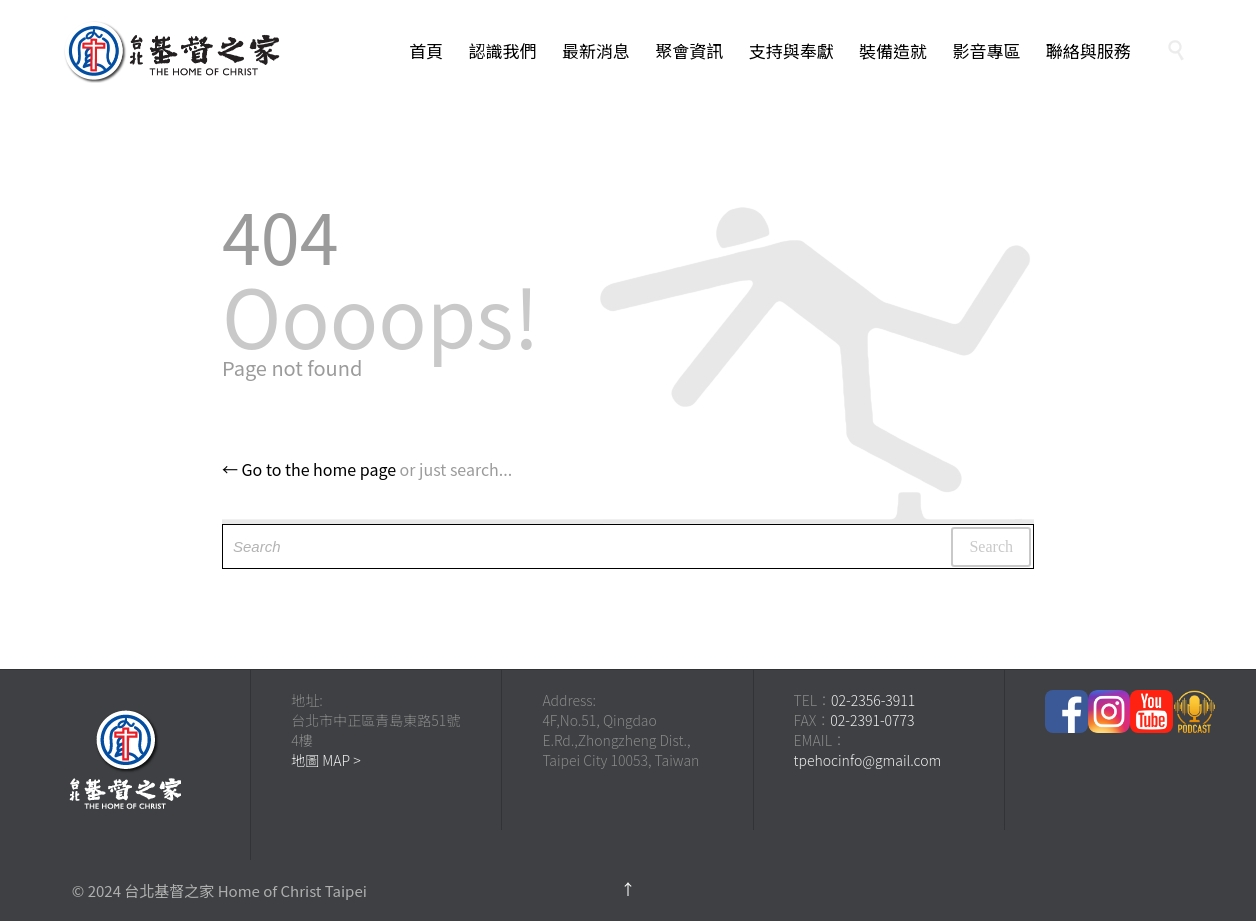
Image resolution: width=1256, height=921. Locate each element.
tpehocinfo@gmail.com (868, 760)
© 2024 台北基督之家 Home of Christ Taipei (219, 890)
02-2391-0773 (872, 720)
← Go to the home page (309, 469)
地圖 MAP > (326, 760)
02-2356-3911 (873, 700)
